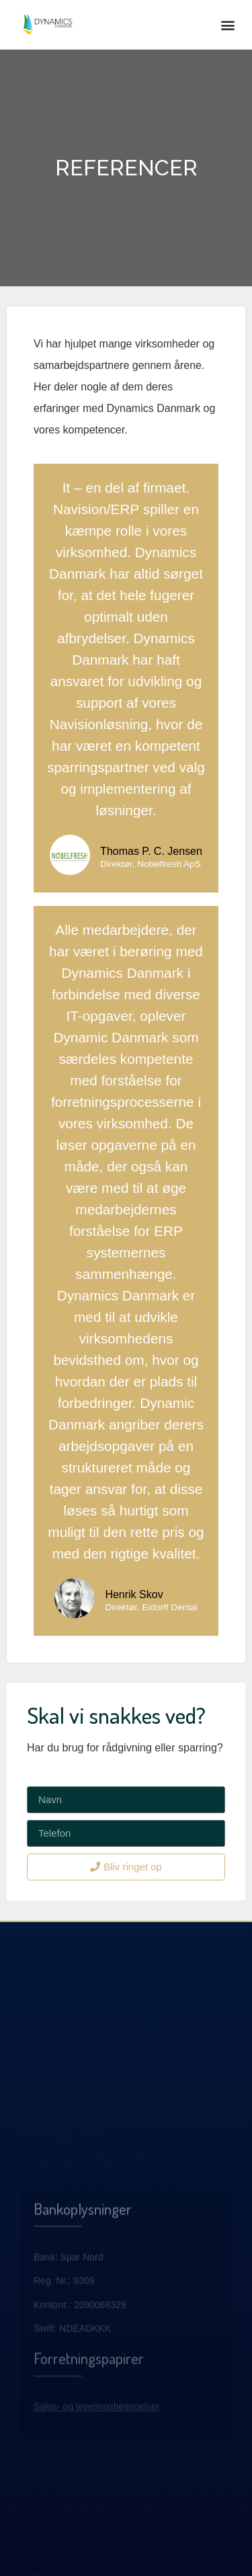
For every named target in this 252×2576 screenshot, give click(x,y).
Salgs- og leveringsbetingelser (97, 2437)
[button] (227, 24)
